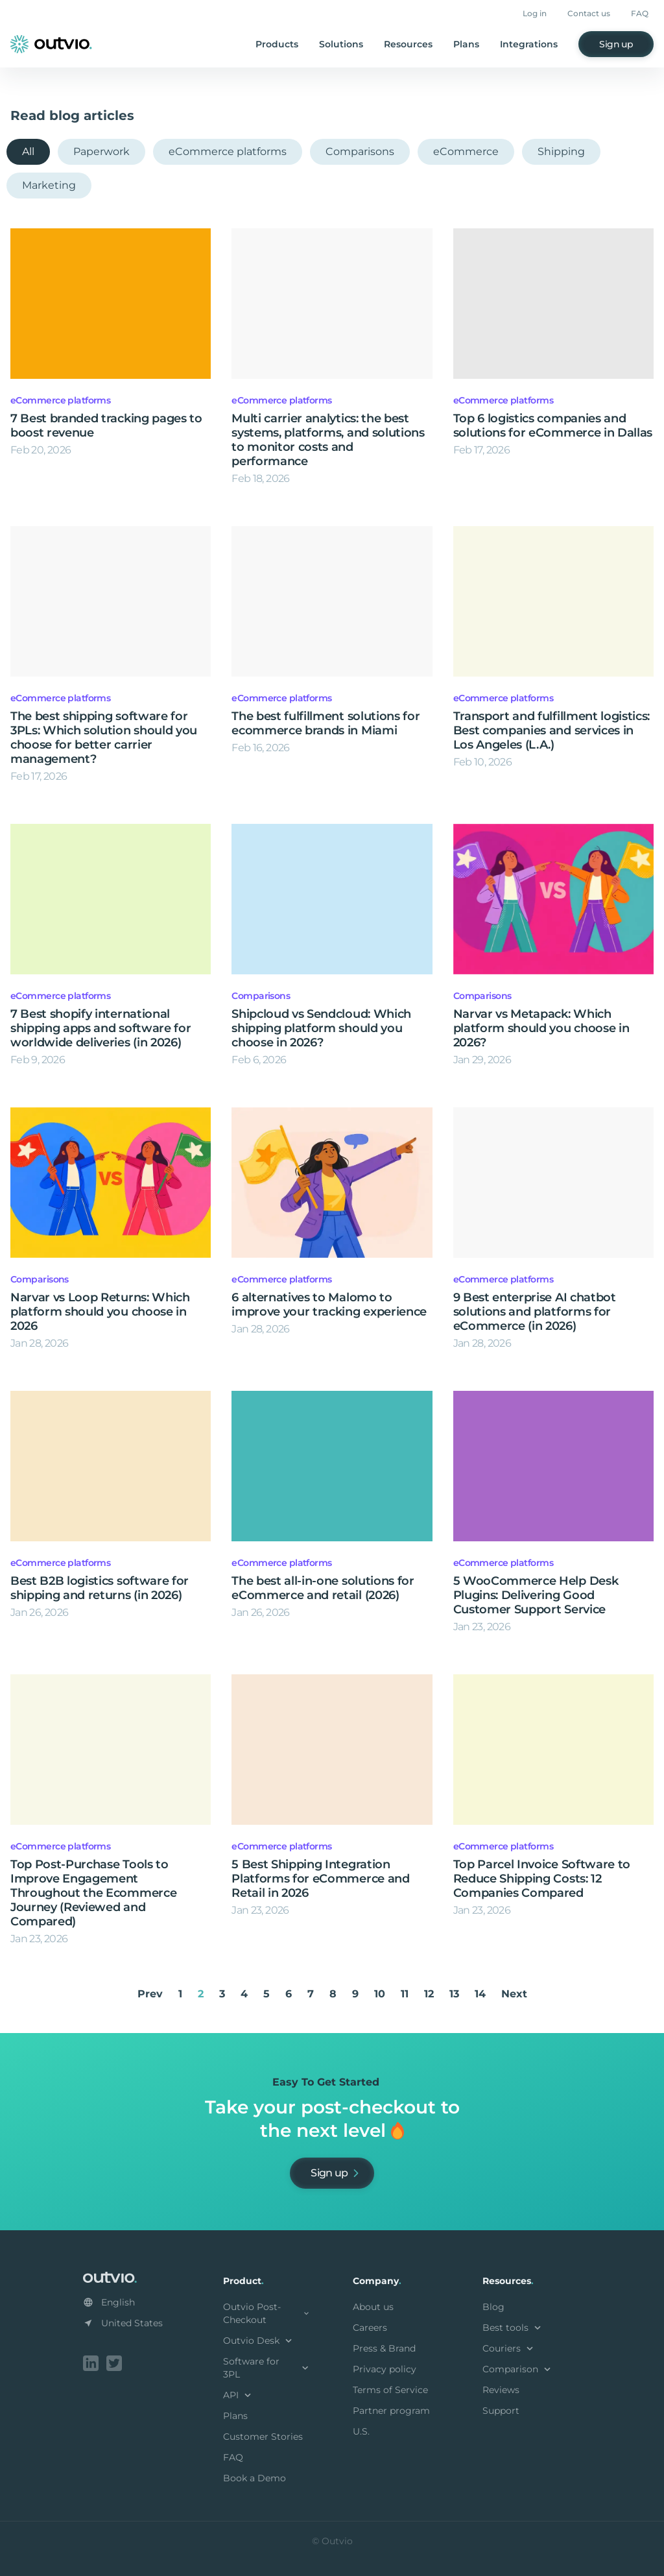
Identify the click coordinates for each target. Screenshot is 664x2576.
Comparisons (360, 151)
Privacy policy (384, 2369)
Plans (466, 44)
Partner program (391, 2410)
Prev (150, 1994)
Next (514, 1994)
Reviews (500, 2390)
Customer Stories (263, 2436)
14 (480, 1994)
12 (429, 1994)
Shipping (561, 151)
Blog (493, 2307)
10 (379, 1994)
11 (405, 1994)
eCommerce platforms (228, 151)
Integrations (529, 44)
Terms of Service (390, 2390)
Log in (535, 13)
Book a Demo (254, 2478)
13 (454, 1994)
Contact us (588, 13)
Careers (370, 2327)
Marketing (49, 185)
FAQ (639, 13)
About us (373, 2307)
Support (500, 2410)
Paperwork (101, 151)
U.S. (361, 2431)
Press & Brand (384, 2348)
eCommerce (466, 151)
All (28, 151)
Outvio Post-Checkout (267, 2313)
